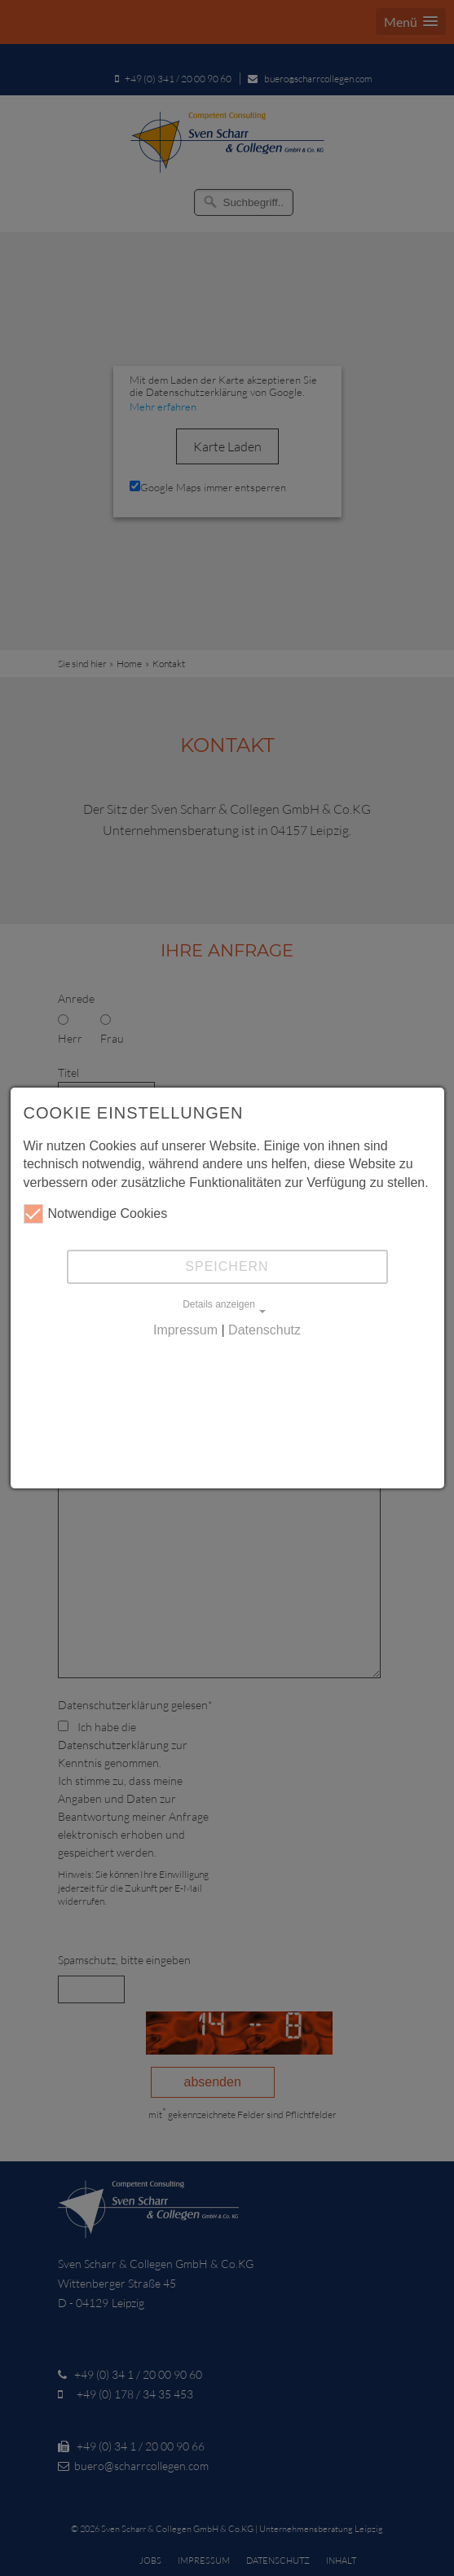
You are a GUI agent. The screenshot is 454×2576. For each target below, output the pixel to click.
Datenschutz (264, 1330)
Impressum (185, 1330)
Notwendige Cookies (96, 1214)
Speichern (226, 1266)
